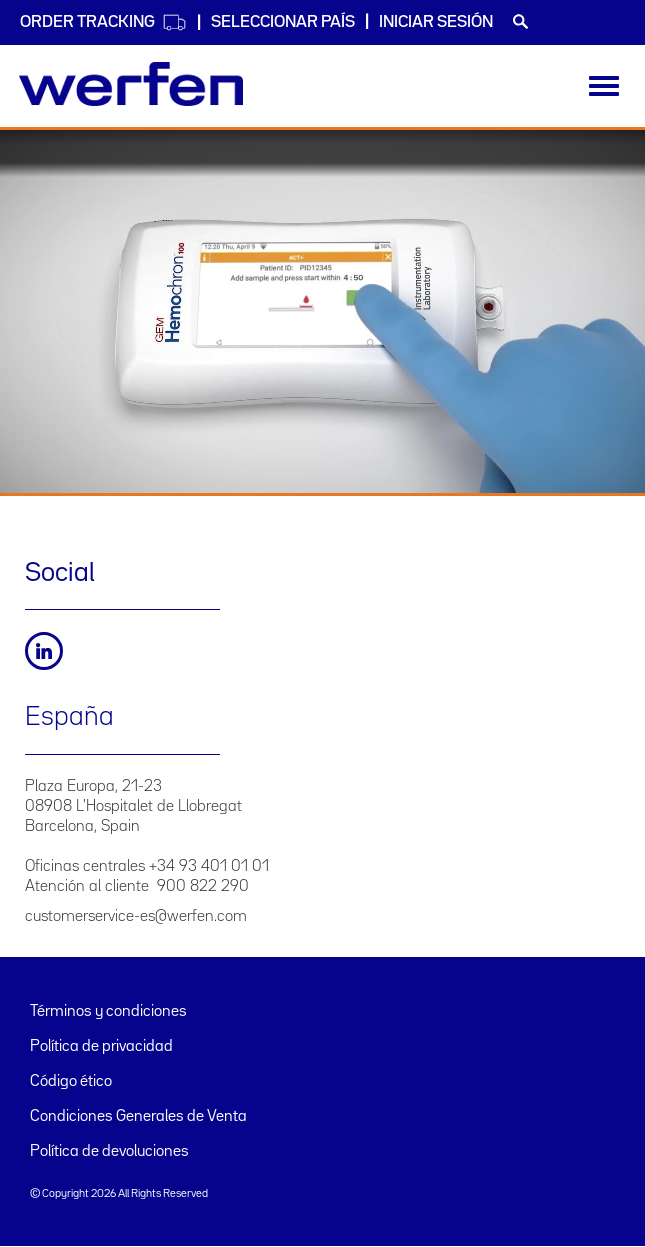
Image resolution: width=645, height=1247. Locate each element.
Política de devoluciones (109, 1152)
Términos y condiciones (108, 1012)
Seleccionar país (283, 22)
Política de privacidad (101, 1047)
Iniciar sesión (436, 22)
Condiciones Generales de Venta (138, 1117)
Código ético (71, 1082)
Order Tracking (103, 22)
